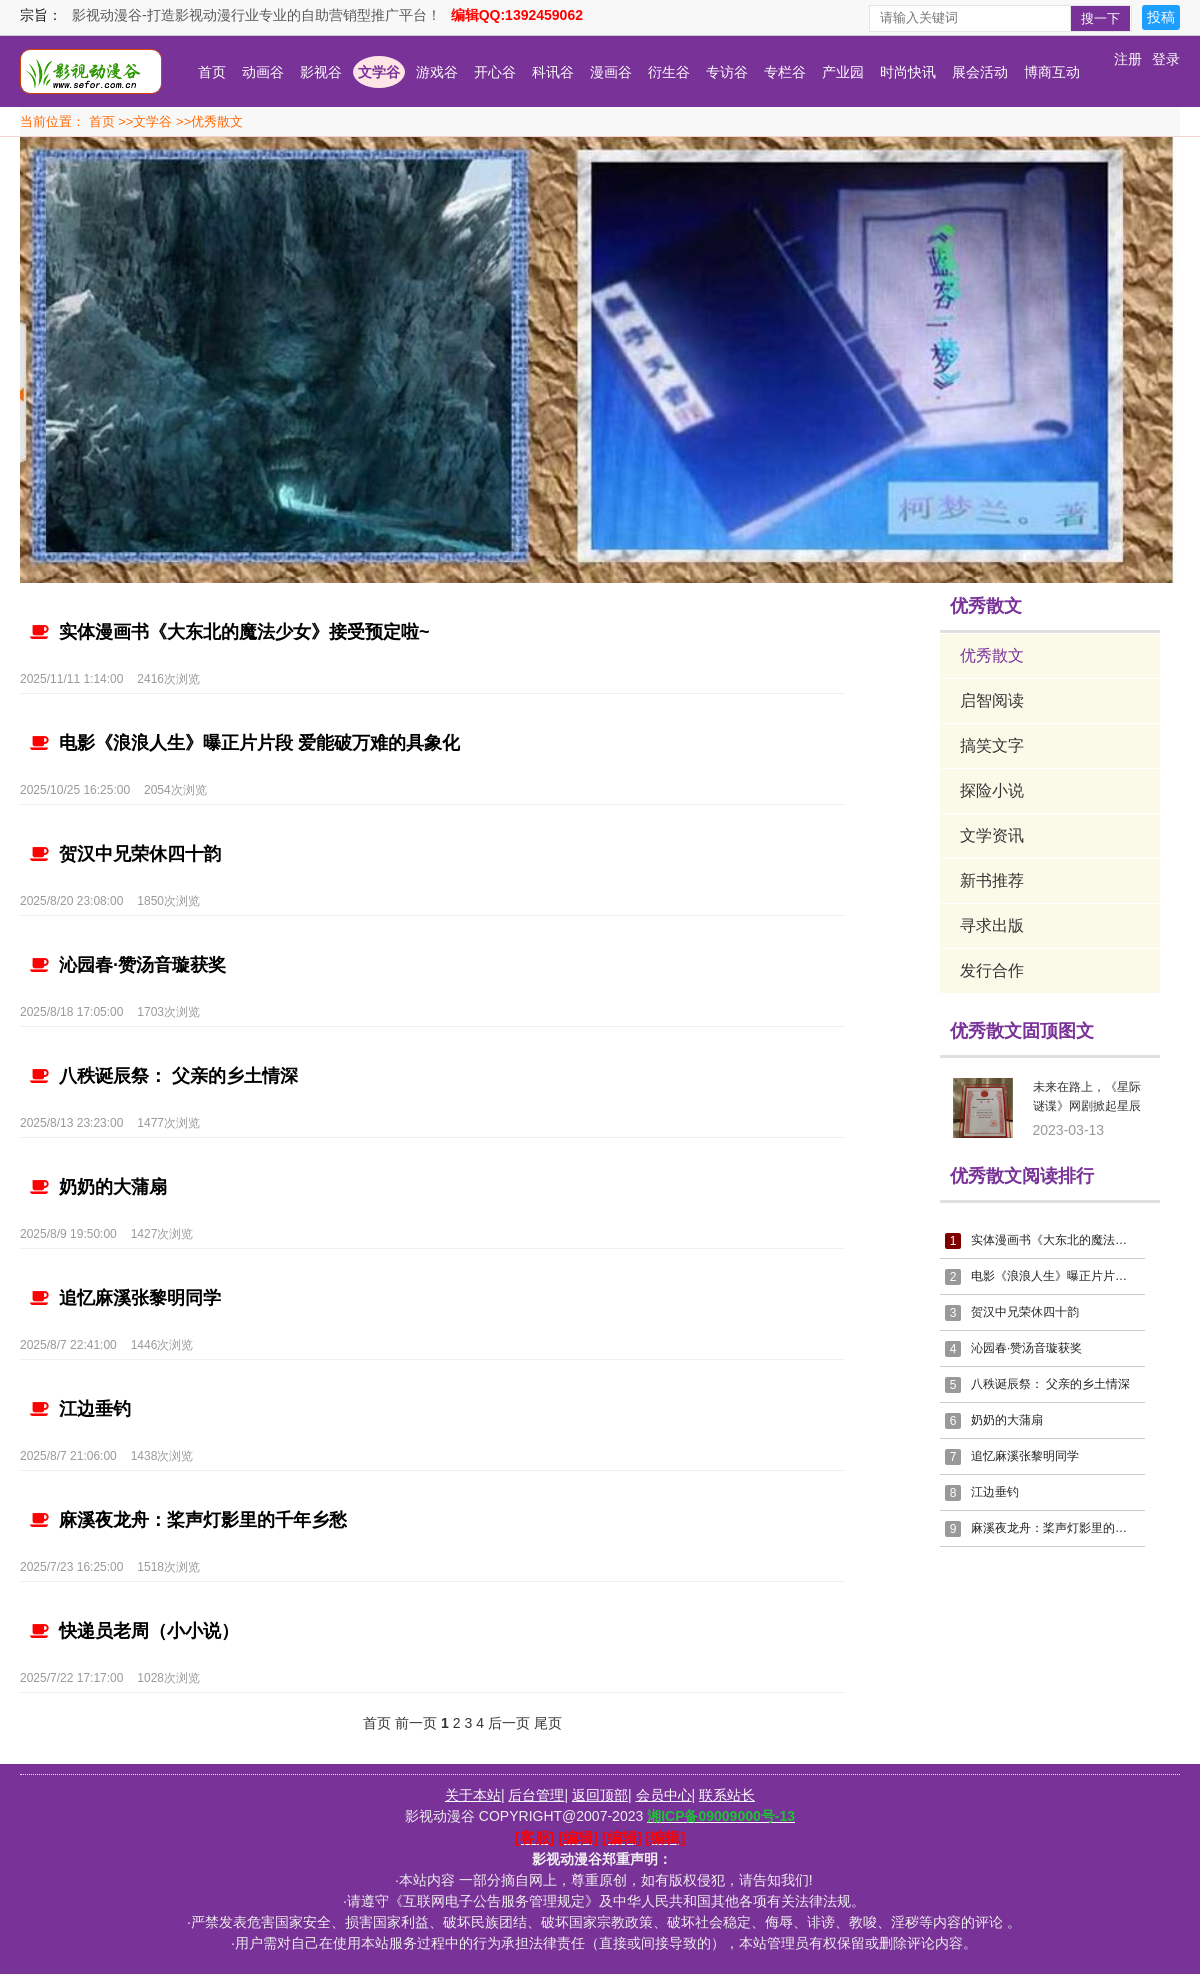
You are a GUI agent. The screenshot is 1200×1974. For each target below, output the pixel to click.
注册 (1128, 59)
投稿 (1161, 17)
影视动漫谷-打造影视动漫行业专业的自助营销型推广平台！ (256, 15)
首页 (212, 72)
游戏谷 (437, 72)
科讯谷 (553, 72)
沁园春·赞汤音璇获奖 (128, 965)
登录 (1166, 59)
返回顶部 (600, 1795)
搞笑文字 (992, 745)
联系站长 (727, 1795)
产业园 (843, 72)
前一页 (416, 1723)
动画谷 (263, 72)
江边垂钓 (80, 1409)
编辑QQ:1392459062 (517, 15)
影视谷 (321, 72)
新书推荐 (992, 880)
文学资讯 (992, 835)
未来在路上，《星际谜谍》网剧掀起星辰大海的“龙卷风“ (1087, 1100)
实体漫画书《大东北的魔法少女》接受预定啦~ (230, 632)
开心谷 (495, 72)
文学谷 (379, 72)
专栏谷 (785, 72)
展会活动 (980, 72)
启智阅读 (992, 700)
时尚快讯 (908, 72)
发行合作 (992, 970)
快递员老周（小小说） (134, 1631)
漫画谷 (611, 72)
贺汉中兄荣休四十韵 (125, 854)
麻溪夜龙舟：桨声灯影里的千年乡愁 (188, 1520)
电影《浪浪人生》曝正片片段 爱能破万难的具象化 (245, 743)
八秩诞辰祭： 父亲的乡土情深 (164, 1076)
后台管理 (536, 1795)
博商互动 (1052, 72)
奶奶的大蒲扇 (98, 1187)
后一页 (509, 1723)
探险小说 (992, 790)
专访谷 (727, 72)
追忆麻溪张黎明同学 (125, 1298)
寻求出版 (992, 925)
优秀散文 (217, 121)
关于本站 (473, 1795)
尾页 (548, 1723)
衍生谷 (669, 72)
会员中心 (664, 1795)
